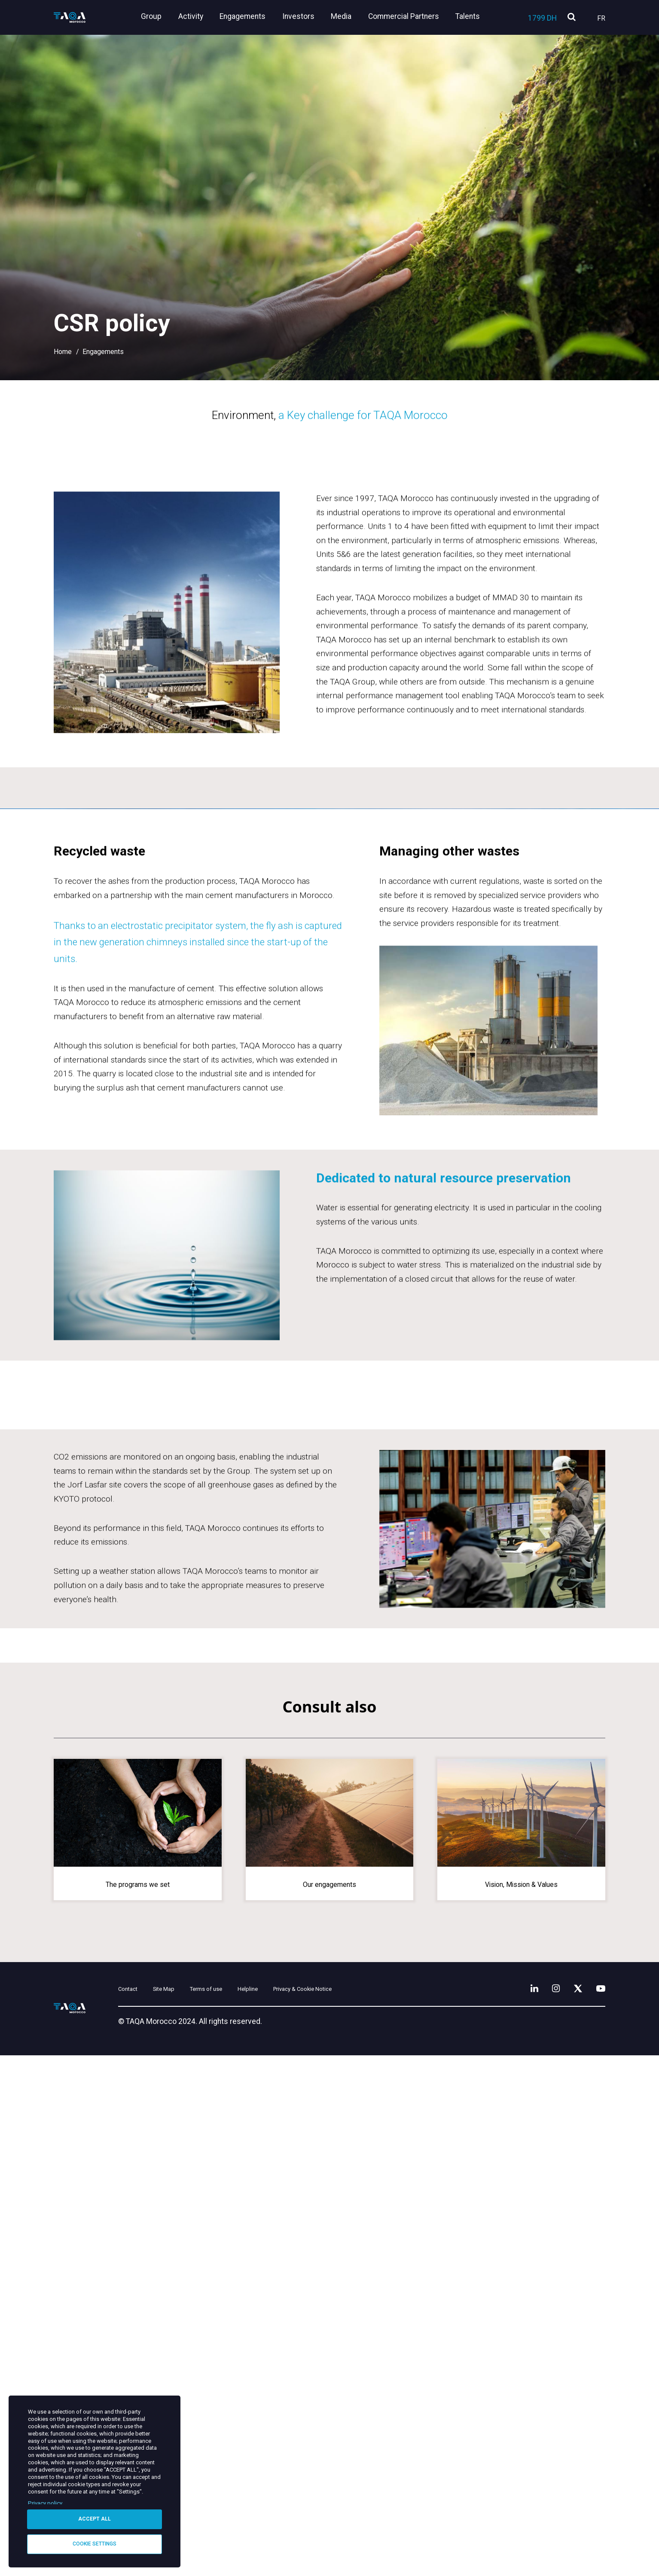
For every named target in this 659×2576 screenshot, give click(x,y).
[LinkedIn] (519, 2506)
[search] (571, 17)
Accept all (94, 2518)
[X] (571, 2506)
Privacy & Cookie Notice (383, 2508)
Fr (601, 18)
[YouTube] (598, 2506)
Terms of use (253, 2508)
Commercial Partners (406, 16)
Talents (467, 16)
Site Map (195, 2508)
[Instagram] (544, 2506)
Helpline (308, 2508)
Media (346, 16)
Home (63, 352)
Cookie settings (94, 2543)
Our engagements (329, 2400)
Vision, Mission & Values (521, 2400)
